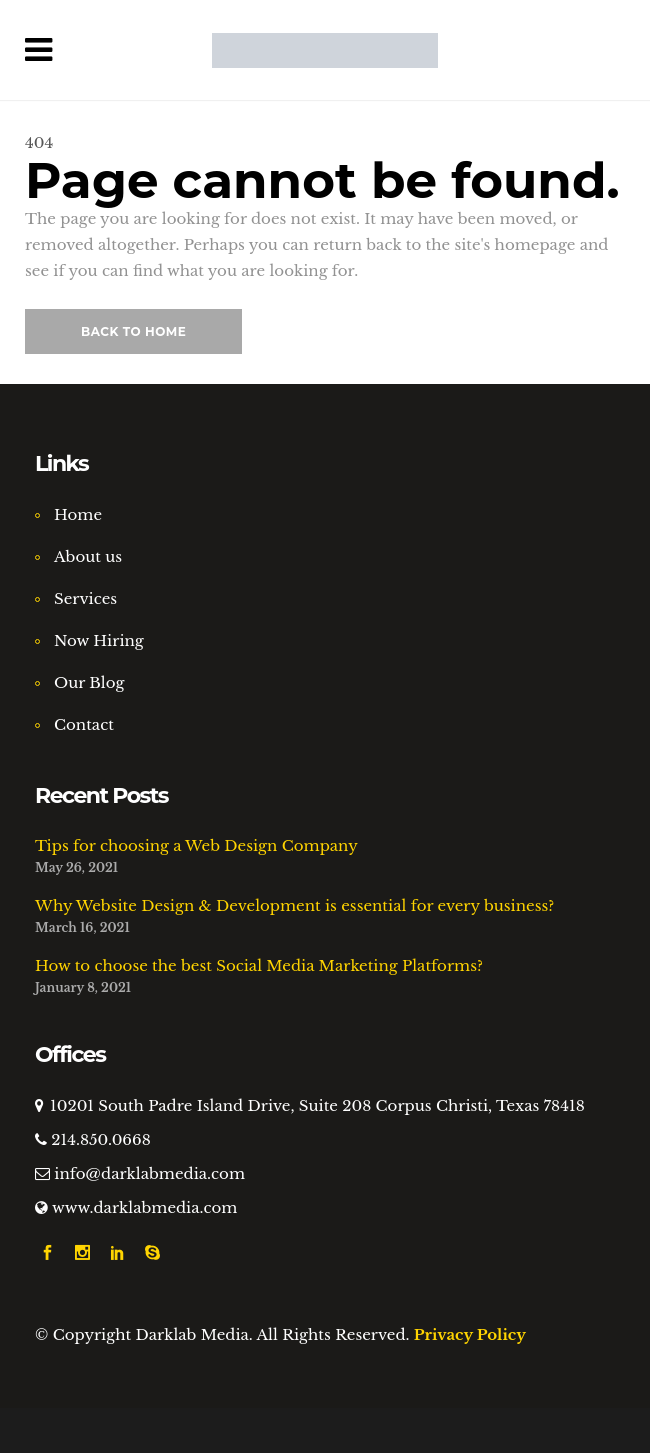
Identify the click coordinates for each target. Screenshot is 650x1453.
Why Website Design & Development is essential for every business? (294, 905)
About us (88, 556)
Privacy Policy (470, 1334)
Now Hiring (99, 640)
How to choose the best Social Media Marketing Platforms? (259, 965)
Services (85, 598)
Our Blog (89, 682)
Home (78, 514)
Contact (84, 724)
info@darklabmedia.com (149, 1173)
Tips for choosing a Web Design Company (196, 845)
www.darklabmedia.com (145, 1207)
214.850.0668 (100, 1139)
